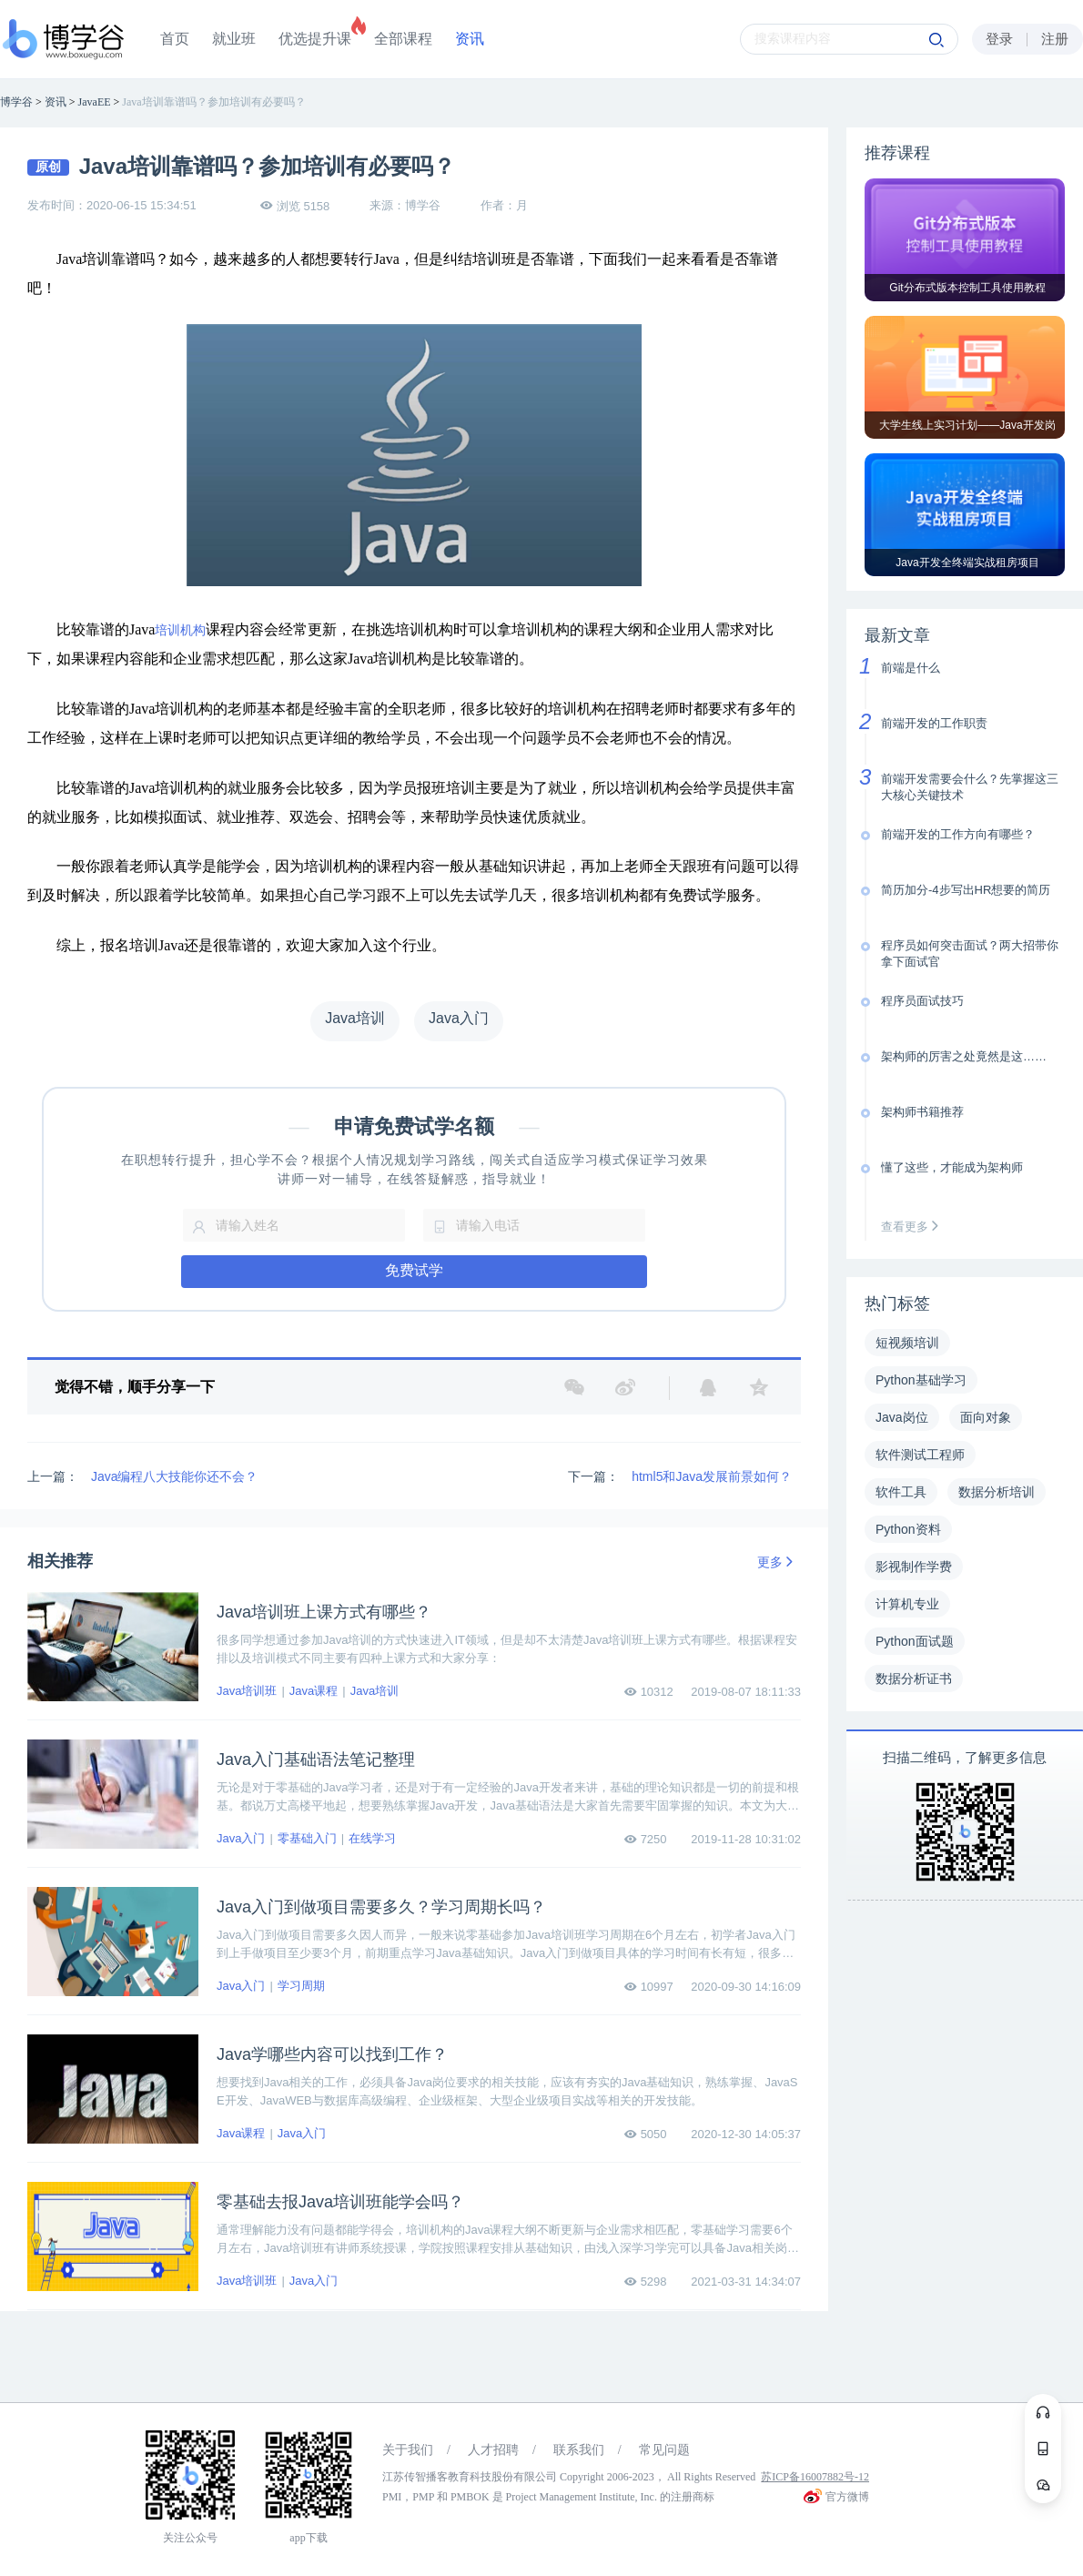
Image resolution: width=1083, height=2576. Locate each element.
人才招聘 (493, 2450)
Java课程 (313, 1691)
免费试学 (414, 1270)
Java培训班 (247, 1691)
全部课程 (403, 38)
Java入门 (241, 1838)
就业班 (234, 38)
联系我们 (578, 2450)
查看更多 (913, 1226)
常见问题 (664, 2450)
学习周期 (301, 1986)
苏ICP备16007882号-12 (815, 2476)
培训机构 (180, 630)
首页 (174, 38)
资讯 (469, 38)
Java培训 (374, 1691)
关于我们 (407, 2450)
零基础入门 (307, 1838)
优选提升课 (314, 38)
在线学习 (372, 1838)
